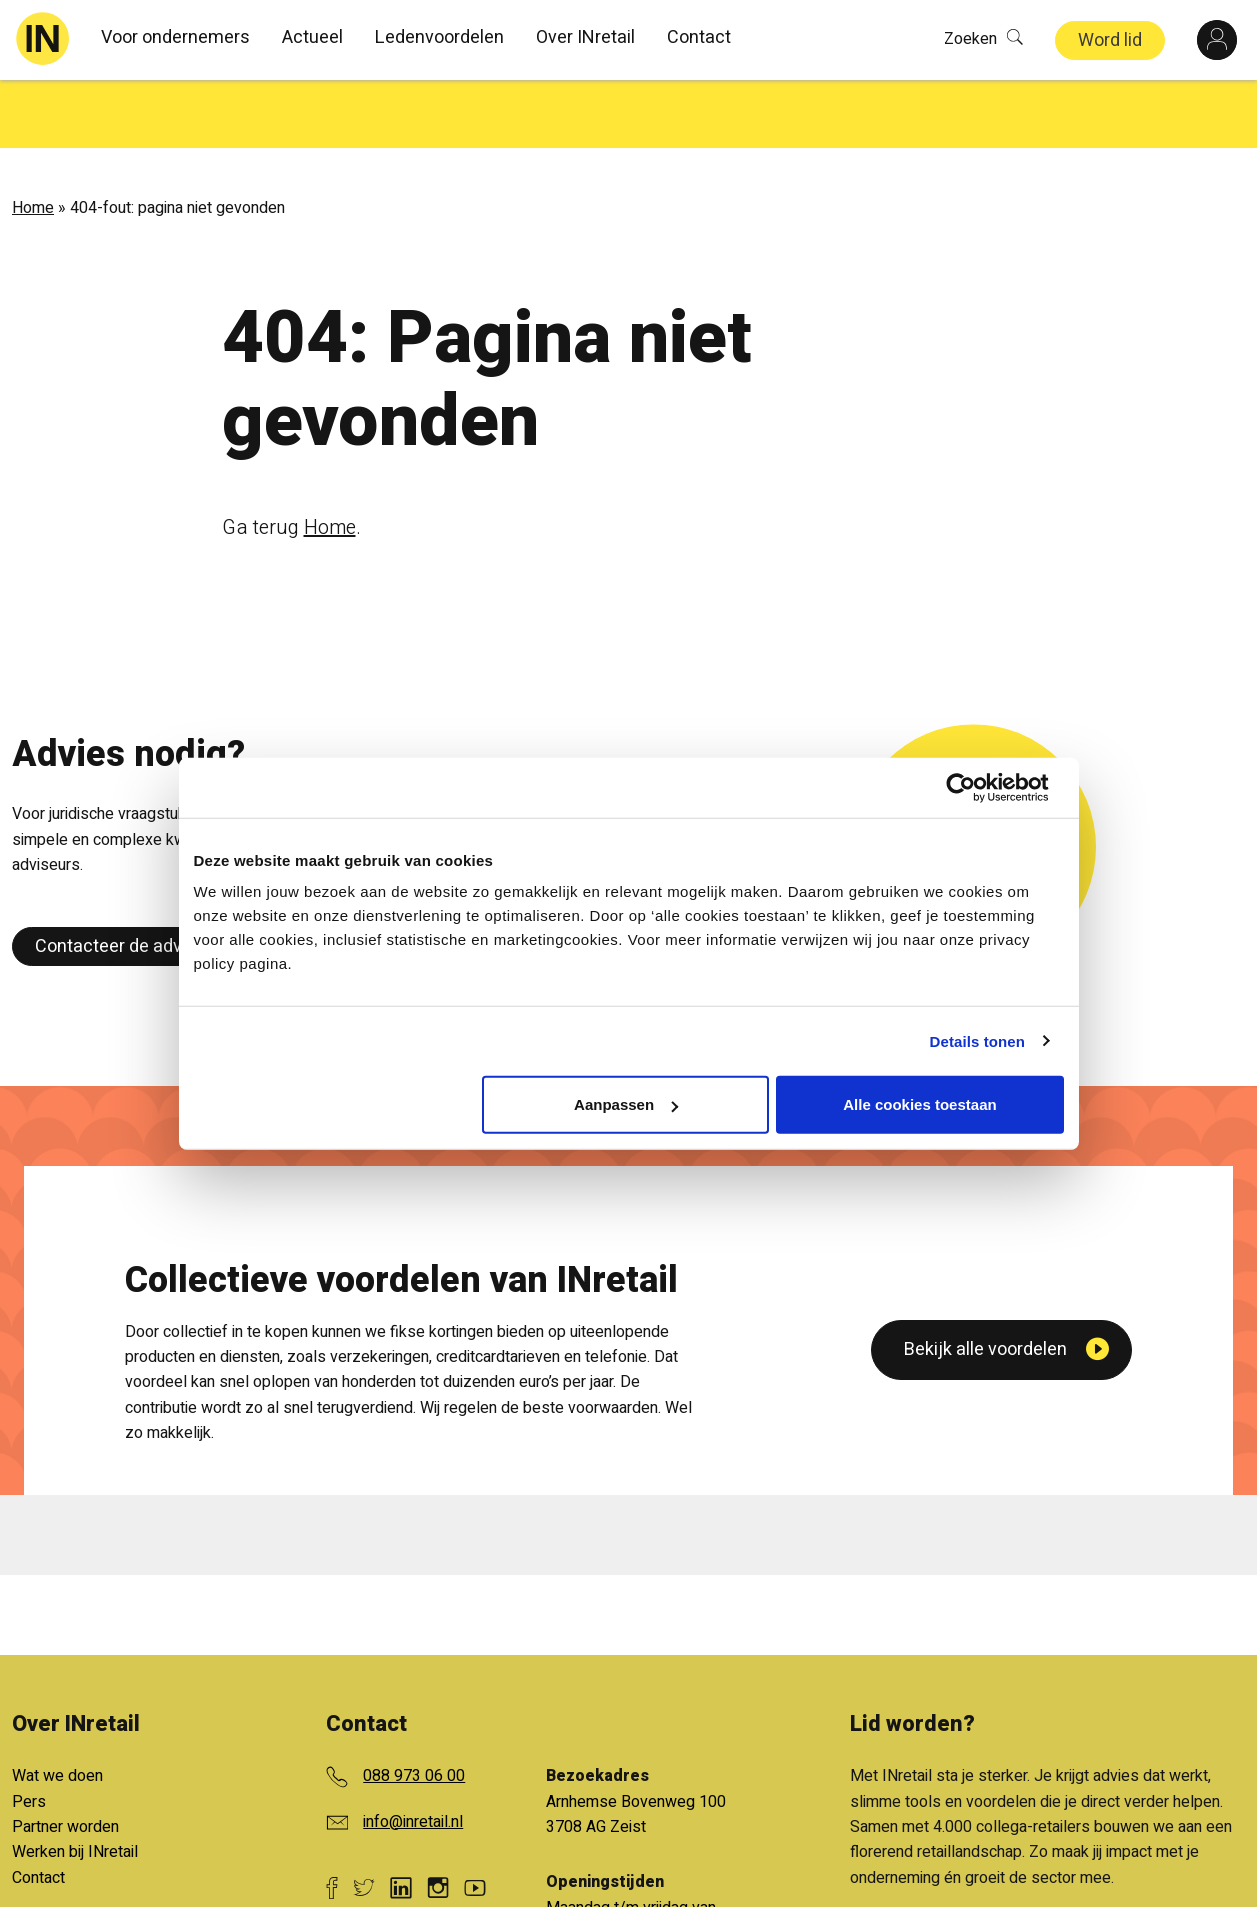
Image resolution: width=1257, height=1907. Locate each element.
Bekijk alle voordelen (985, 1538)
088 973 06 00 (414, 1708)
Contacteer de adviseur (128, 878)
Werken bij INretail (75, 1784)
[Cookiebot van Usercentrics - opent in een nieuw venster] (976, 787)
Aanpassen (626, 1104)
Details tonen (977, 1040)
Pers (29, 1733)
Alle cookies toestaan (919, 1104)
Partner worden (65, 1759)
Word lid (1110, 40)
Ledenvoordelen (439, 37)
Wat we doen (57, 1708)
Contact (699, 37)
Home (33, 140)
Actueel (312, 37)
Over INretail (585, 37)
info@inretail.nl (413, 1753)
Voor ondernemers (175, 37)
